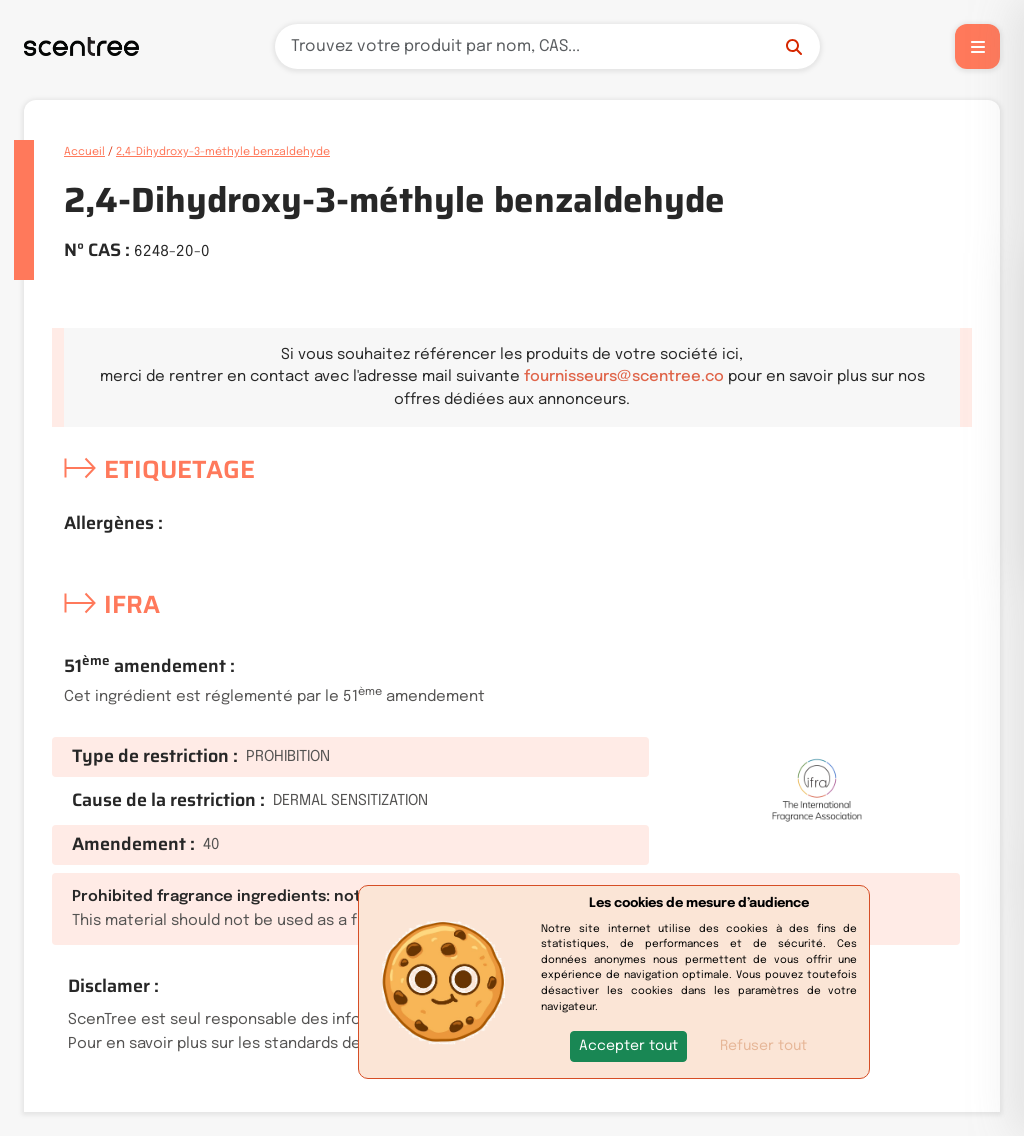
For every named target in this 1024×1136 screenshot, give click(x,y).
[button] (628, 1046)
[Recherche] (547, 46)
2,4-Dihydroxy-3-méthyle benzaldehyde (223, 152)
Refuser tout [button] (763, 1046)
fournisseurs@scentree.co (624, 377)
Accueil (84, 152)
